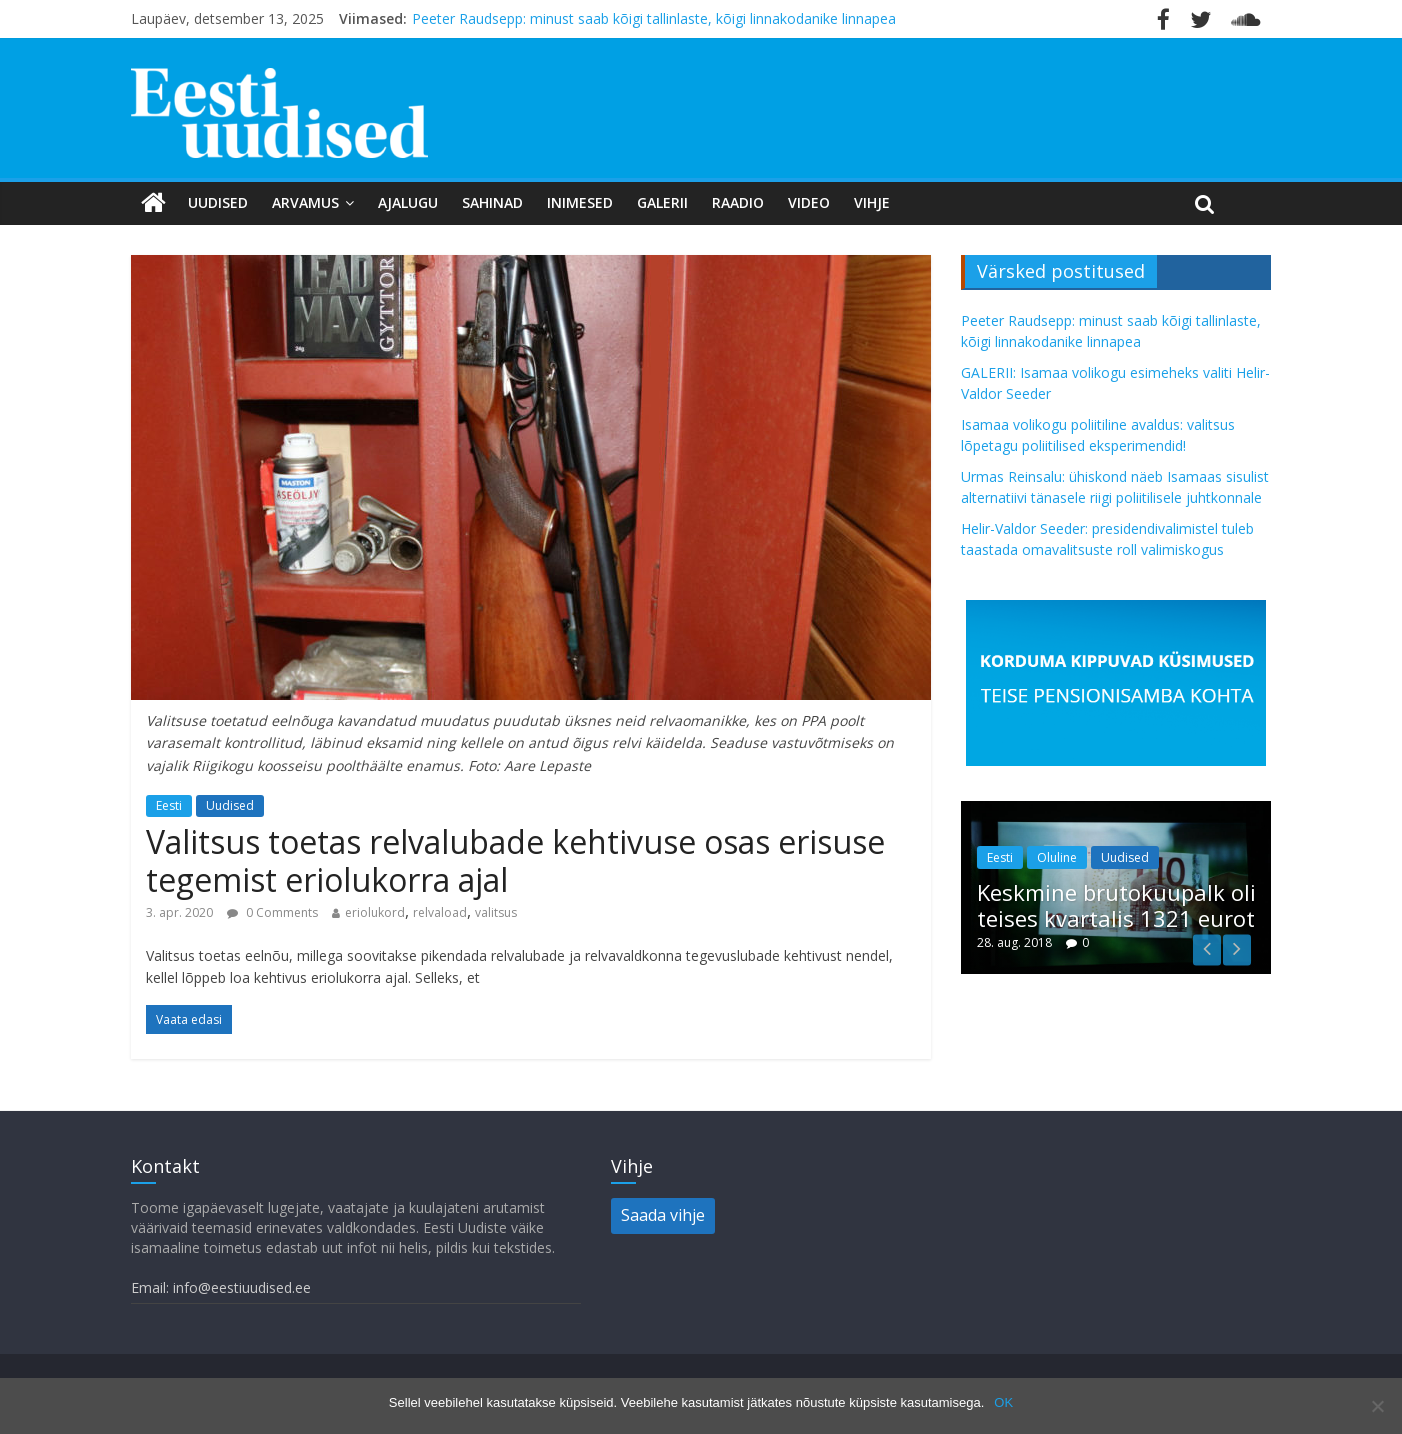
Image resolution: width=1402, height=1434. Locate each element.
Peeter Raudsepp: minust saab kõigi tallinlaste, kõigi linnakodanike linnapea (654, 18)
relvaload (440, 912)
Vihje (872, 202)
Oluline (1057, 857)
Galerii (662, 202)
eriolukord (375, 912)
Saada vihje (663, 1215)
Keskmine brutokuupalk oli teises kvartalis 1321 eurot (1116, 905)
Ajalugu (408, 202)
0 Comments (272, 912)
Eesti (169, 805)
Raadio (738, 202)
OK (1003, 1402)
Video (809, 202)
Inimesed (580, 202)
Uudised (218, 202)
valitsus (496, 912)
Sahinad (492, 202)
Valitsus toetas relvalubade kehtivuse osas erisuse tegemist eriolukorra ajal (515, 860)
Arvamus (305, 202)
